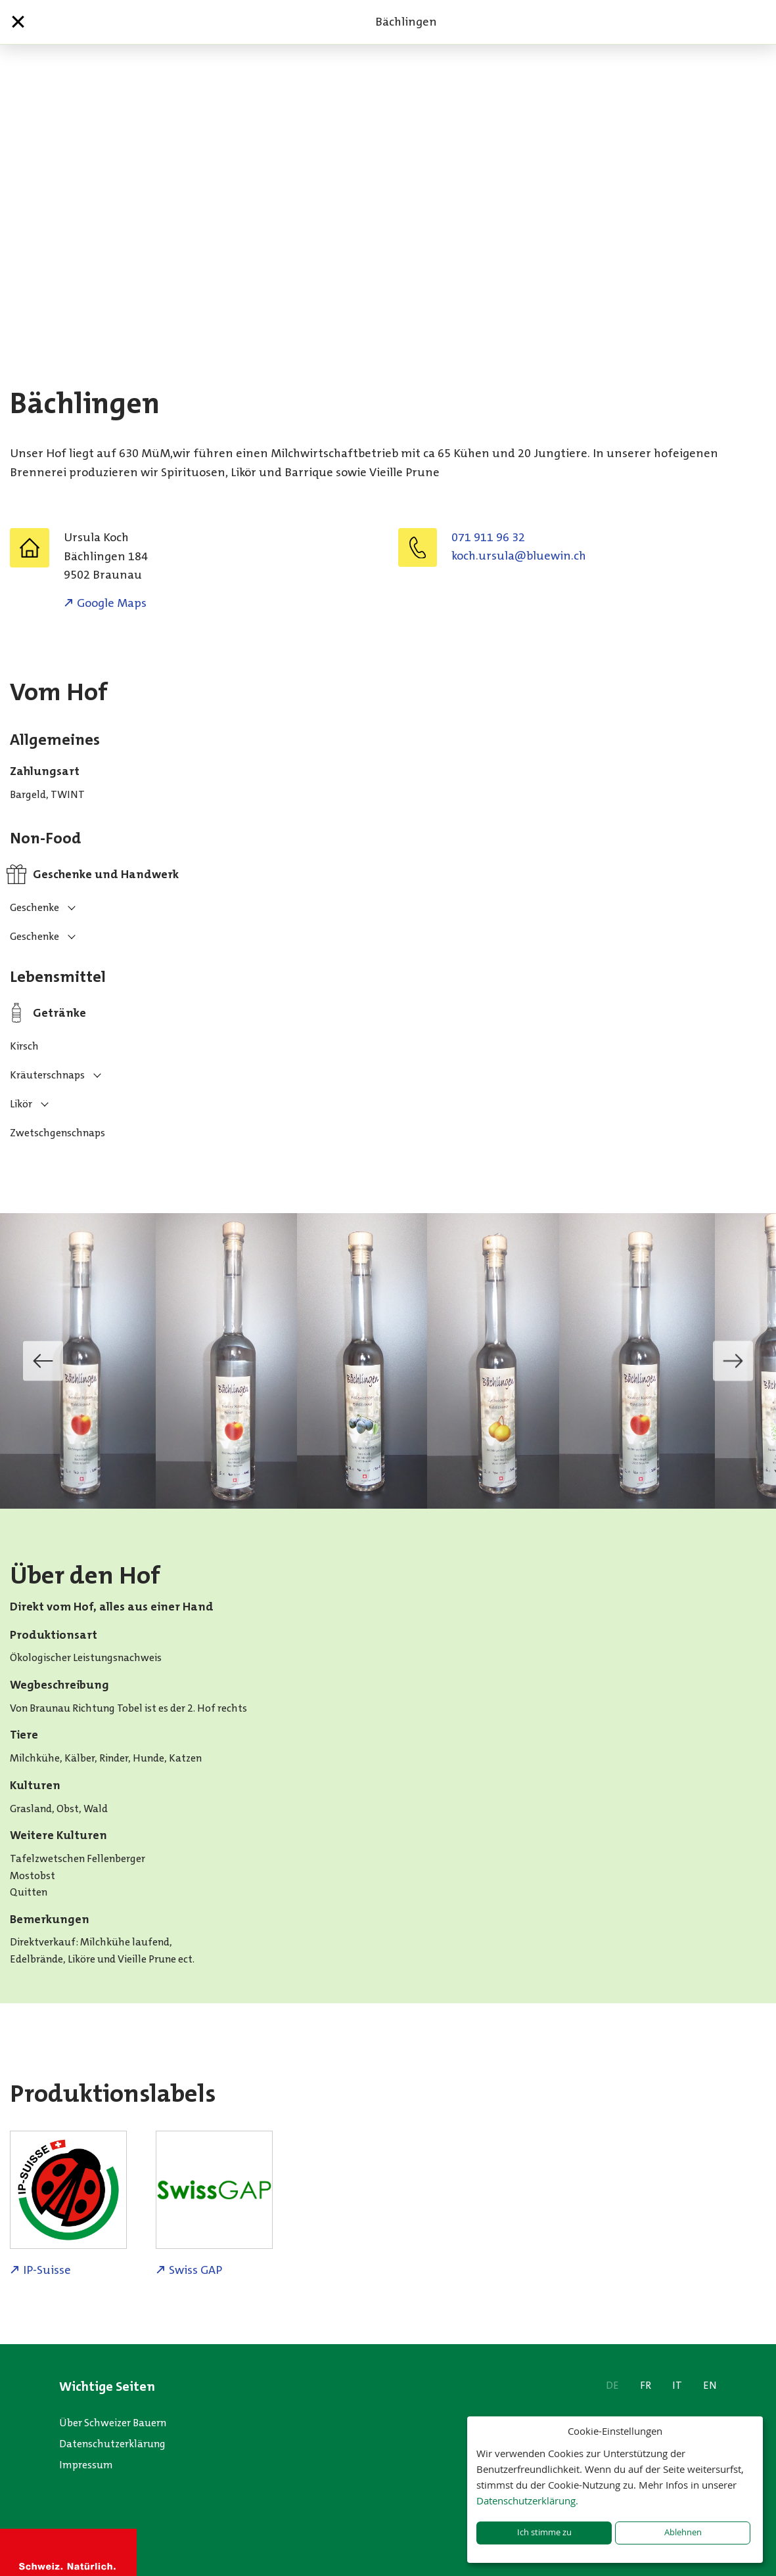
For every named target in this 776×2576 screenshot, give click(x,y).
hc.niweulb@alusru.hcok (518, 556)
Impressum (86, 2465)
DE (612, 2385)
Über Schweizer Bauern (112, 2423)
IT (677, 2385)
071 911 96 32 (488, 537)
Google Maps (112, 603)
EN (710, 2385)
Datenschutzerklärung (112, 2444)
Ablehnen (683, 2532)
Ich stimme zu (544, 2532)
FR (645, 2385)
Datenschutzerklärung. (527, 2500)
